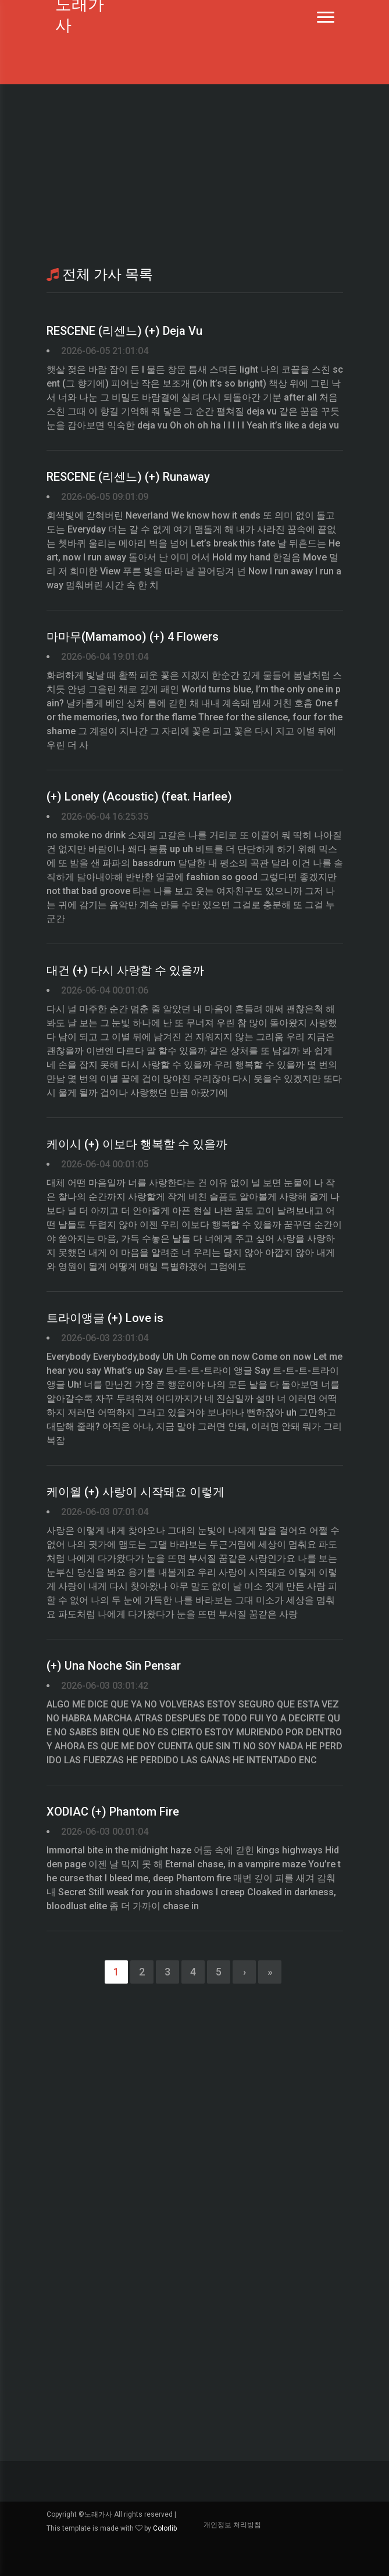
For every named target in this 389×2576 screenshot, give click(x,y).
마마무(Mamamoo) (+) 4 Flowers (133, 637)
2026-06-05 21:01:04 (104, 350)
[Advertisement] (194, 174)
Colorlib (165, 2528)
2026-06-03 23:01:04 (104, 1338)
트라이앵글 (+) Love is (105, 1318)
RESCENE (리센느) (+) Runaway (128, 477)
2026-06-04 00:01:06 (104, 990)
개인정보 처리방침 (232, 2525)
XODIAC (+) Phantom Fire (113, 1811)
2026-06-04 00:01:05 (104, 1164)
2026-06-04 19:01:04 (104, 656)
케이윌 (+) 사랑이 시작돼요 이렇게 (135, 1492)
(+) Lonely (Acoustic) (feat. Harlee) (139, 796)
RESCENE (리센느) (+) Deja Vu (124, 331)
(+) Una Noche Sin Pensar (114, 1666)
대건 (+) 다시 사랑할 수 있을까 (125, 970)
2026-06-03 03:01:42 (104, 1685)
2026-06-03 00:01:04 (104, 1831)
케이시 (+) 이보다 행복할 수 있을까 (137, 1144)
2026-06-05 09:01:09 (104, 496)
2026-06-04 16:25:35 (104, 816)
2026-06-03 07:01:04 (104, 1511)
